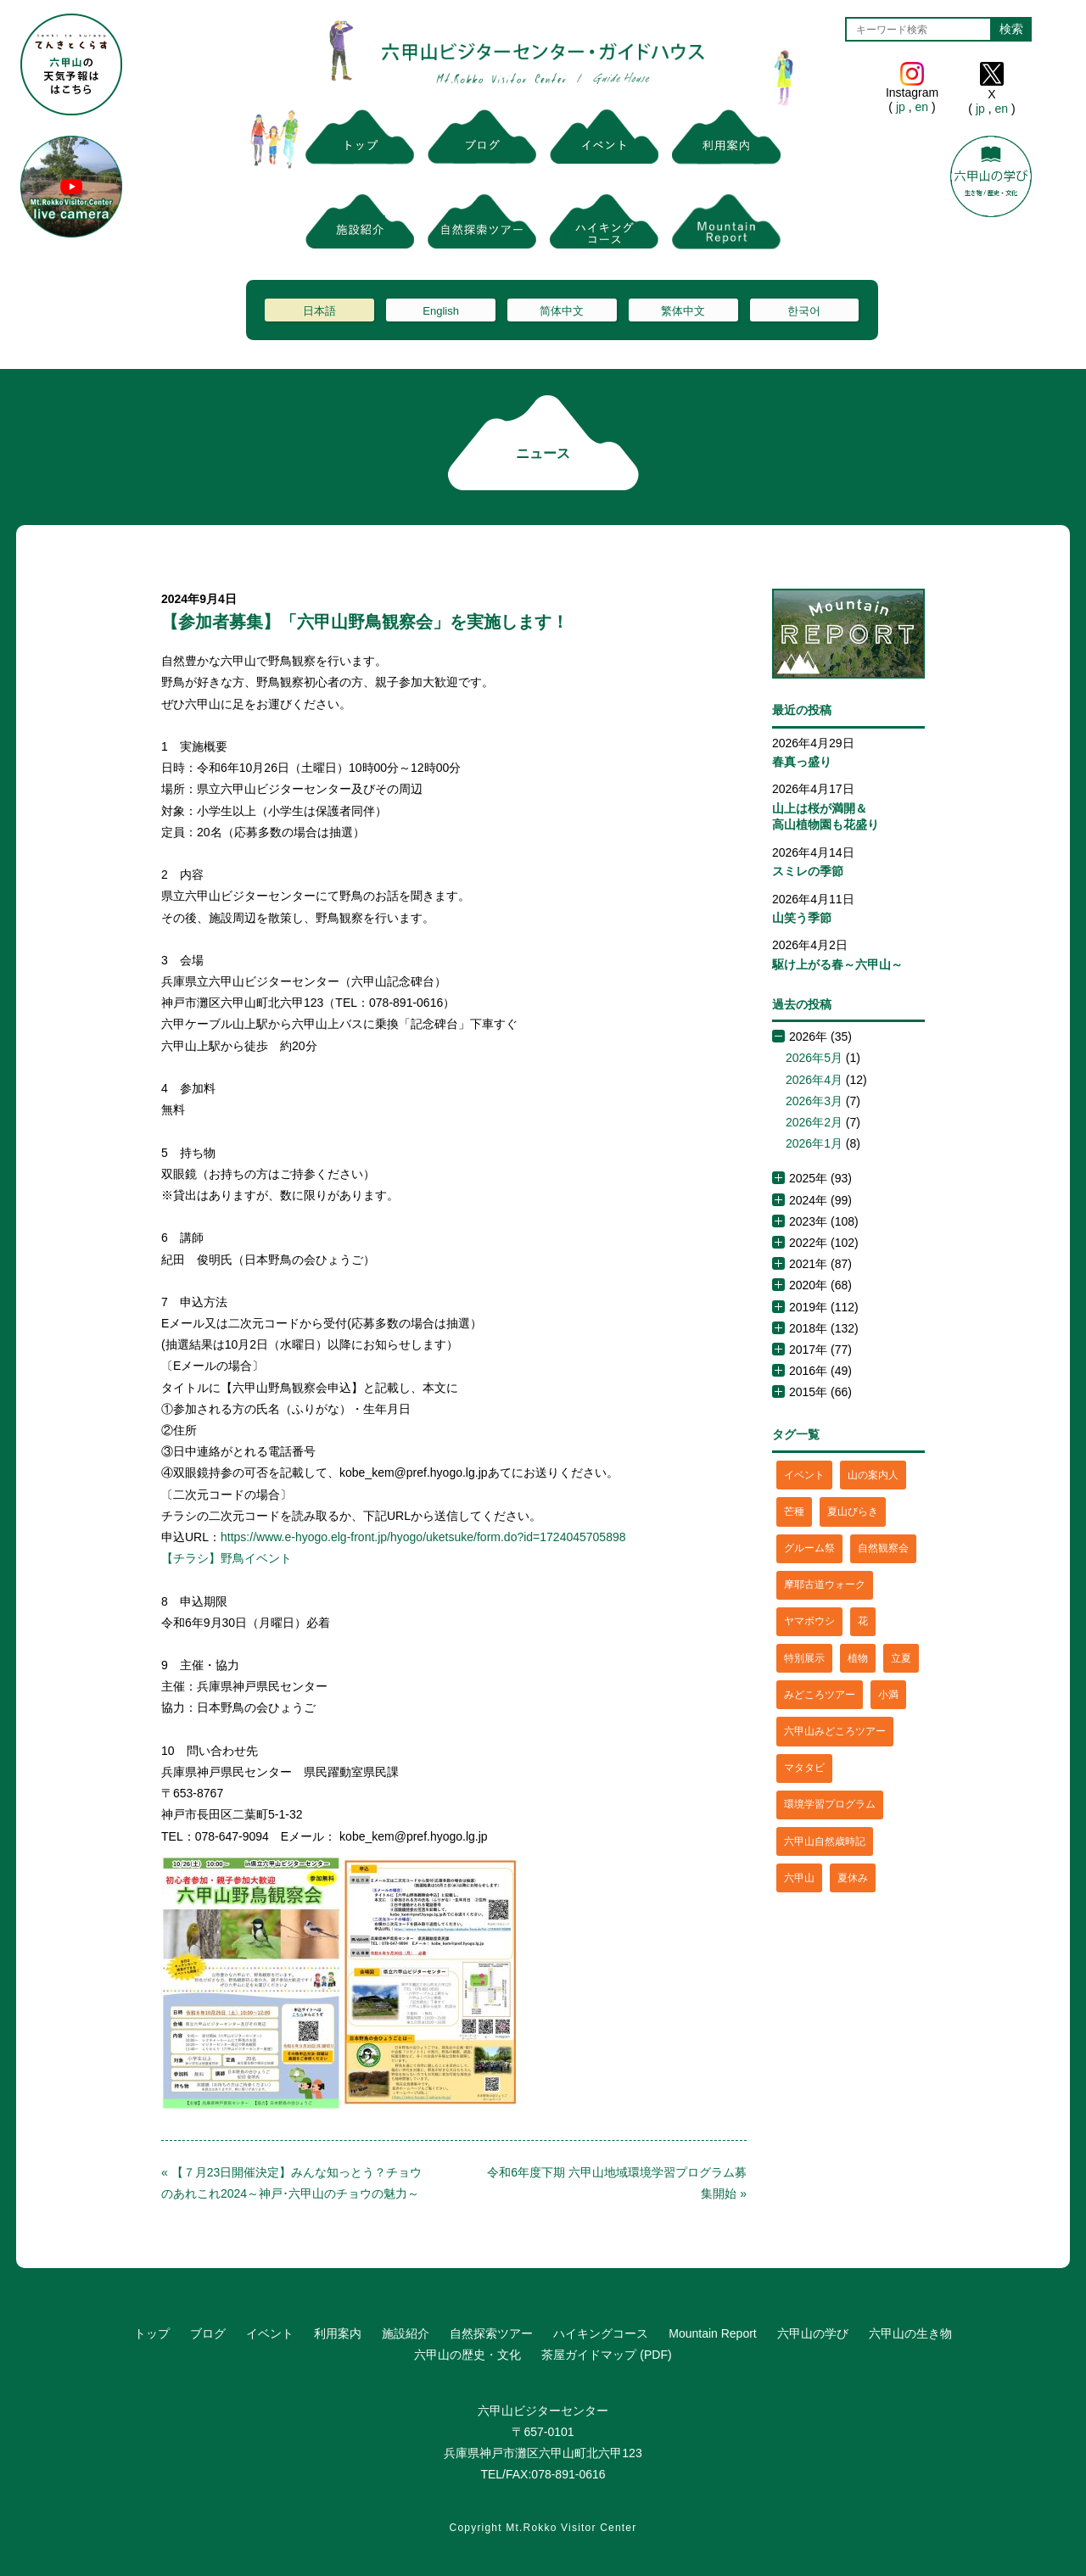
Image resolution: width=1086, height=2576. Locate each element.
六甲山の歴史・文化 (467, 2354)
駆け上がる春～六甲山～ (837, 964)
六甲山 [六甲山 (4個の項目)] (799, 1878)
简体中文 (562, 311)
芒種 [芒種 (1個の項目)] (794, 1511)
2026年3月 (814, 1101)
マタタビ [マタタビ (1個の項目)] (804, 1768)
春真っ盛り (801, 761)
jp (901, 107)
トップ (152, 2333)
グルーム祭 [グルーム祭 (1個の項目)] (809, 1548)
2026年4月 (814, 1080)
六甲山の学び (812, 2333)
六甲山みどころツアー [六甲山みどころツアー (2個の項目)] (835, 1731)
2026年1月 (814, 1143)
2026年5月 (814, 1057)
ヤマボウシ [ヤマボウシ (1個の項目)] (809, 1621)
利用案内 (337, 2333)
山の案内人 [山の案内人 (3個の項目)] (873, 1475)
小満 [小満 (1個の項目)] (888, 1695)
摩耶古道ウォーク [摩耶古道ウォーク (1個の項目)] (824, 1584)
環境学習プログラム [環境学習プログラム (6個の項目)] (830, 1804)
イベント (270, 2333)
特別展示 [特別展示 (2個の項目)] (804, 1658)
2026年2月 (814, 1122)
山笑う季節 (801, 918)
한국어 (803, 311)
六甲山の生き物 (910, 2333)
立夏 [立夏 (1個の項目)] (901, 1658)
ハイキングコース (600, 2333)
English (441, 311)
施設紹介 (405, 2333)
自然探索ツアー (491, 2333)
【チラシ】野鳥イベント (226, 1558)
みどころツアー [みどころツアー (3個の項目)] (819, 1695)
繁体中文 (683, 311)
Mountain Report (713, 2333)
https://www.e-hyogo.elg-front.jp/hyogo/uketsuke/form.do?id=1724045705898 (423, 1537)
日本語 (319, 311)
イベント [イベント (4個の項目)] (804, 1475)
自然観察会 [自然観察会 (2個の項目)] (883, 1548)
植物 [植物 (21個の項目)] (858, 1658)
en (922, 107)
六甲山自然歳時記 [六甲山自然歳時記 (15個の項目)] (824, 1841)
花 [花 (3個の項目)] (863, 1621)
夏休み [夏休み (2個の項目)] (852, 1878)
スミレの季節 (807, 871)
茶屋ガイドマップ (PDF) (606, 2354)
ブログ (208, 2333)
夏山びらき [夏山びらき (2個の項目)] (852, 1511)
